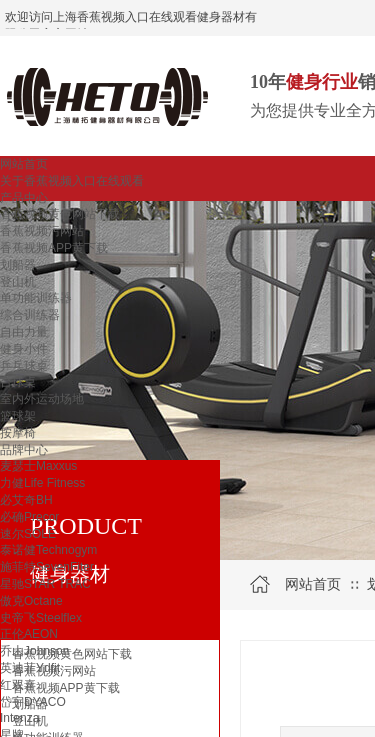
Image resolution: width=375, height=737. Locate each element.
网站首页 (24, 164)
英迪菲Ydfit (30, 668)
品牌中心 (24, 450)
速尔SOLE (28, 534)
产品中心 (24, 198)
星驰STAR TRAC (45, 584)
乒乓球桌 (24, 366)
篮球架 (18, 416)
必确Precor (29, 517)
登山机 (18, 282)
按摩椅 (18, 433)
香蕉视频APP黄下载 (54, 248)
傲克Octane (31, 601)
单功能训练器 (36, 298)
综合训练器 (30, 315)
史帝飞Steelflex (41, 618)
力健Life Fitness (42, 483)
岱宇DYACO (33, 702)
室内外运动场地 (42, 399)
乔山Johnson (34, 651)
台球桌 (18, 382)
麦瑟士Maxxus (38, 466)
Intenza (19, 718)
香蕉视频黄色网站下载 (60, 214)
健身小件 (24, 349)
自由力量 (24, 332)
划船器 (18, 265)
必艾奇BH (26, 500)
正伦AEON (29, 634)
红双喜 (18, 685)
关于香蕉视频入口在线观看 (72, 181)
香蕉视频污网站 (42, 231)
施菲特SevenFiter (47, 567)
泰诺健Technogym (48, 550)
